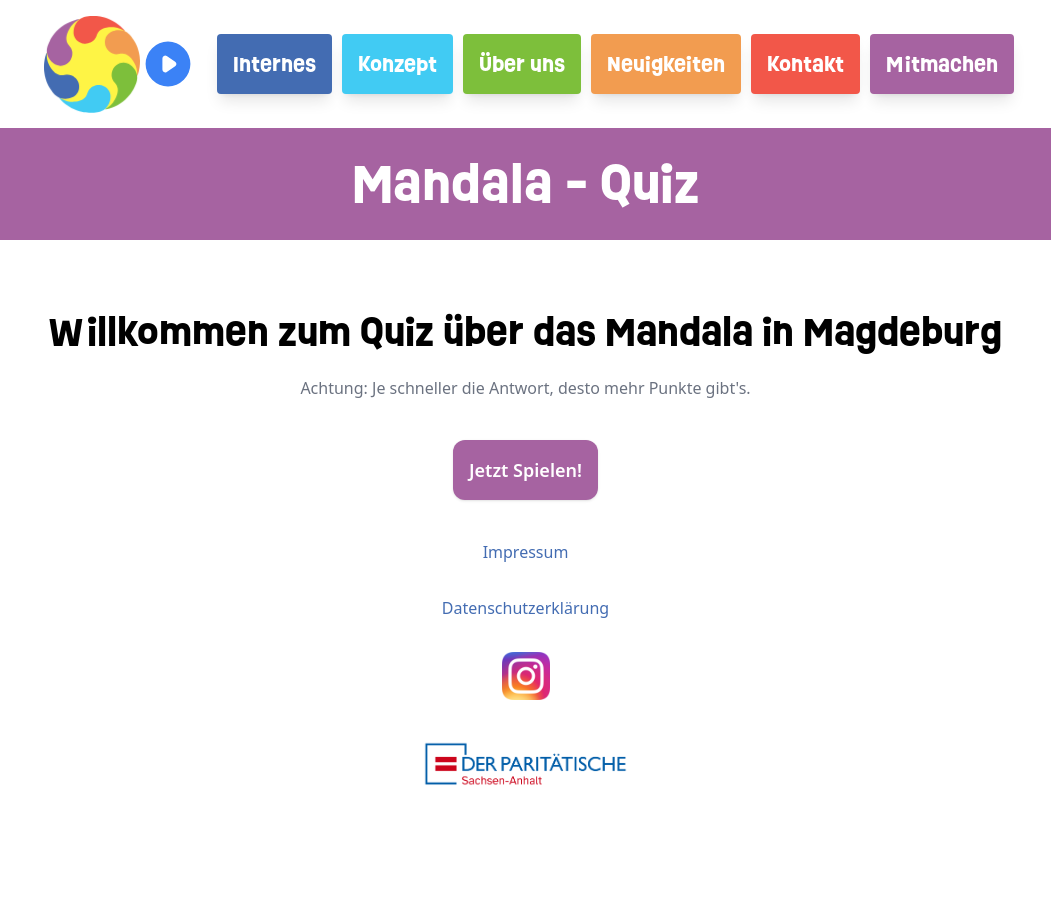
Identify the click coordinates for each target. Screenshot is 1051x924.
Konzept (397, 64)
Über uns (522, 64)
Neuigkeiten (666, 64)
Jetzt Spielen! (525, 470)
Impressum (526, 552)
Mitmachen (942, 64)
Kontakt (805, 64)
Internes (274, 64)
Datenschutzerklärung (525, 608)
